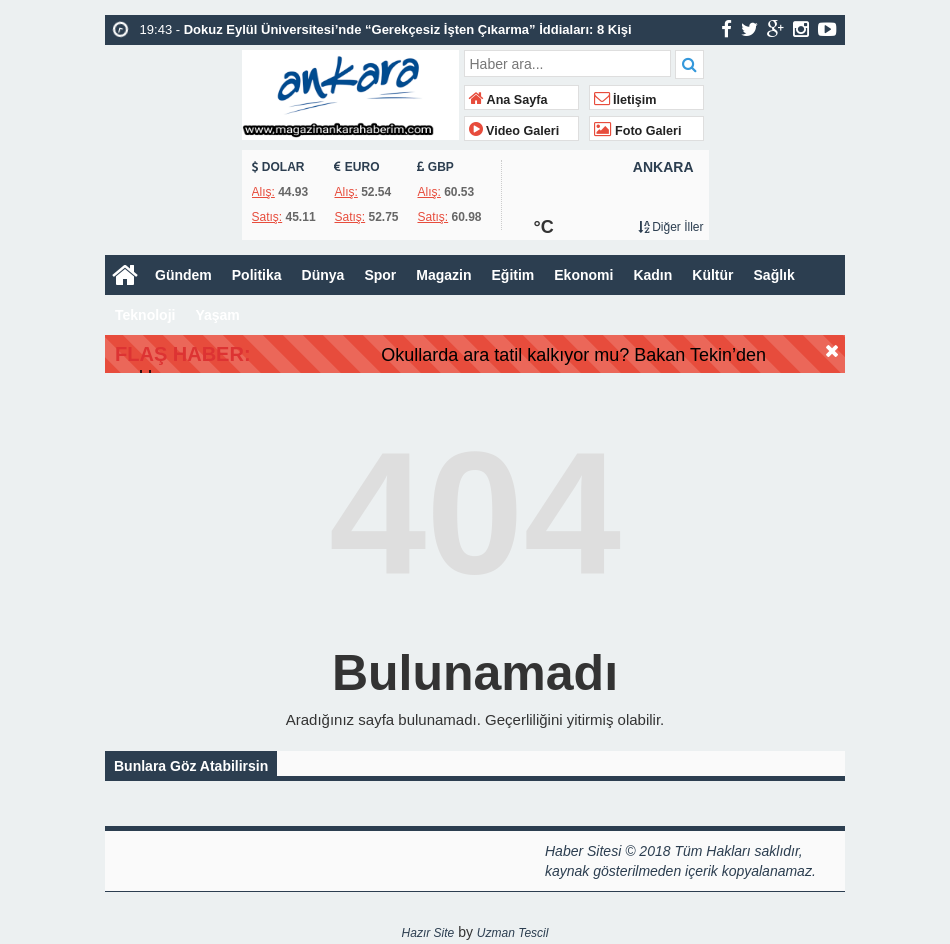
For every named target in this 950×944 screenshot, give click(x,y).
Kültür (712, 275)
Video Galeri (514, 131)
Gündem (183, 275)
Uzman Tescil (513, 935)
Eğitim (513, 275)
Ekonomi (583, 275)
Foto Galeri (638, 131)
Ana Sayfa (508, 100)
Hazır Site (428, 935)
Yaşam (217, 315)
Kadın (652, 275)
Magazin (443, 275)
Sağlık (774, 275)
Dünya (323, 275)
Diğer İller (671, 227)
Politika (257, 275)
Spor (380, 275)
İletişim (625, 100)
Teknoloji (145, 315)
